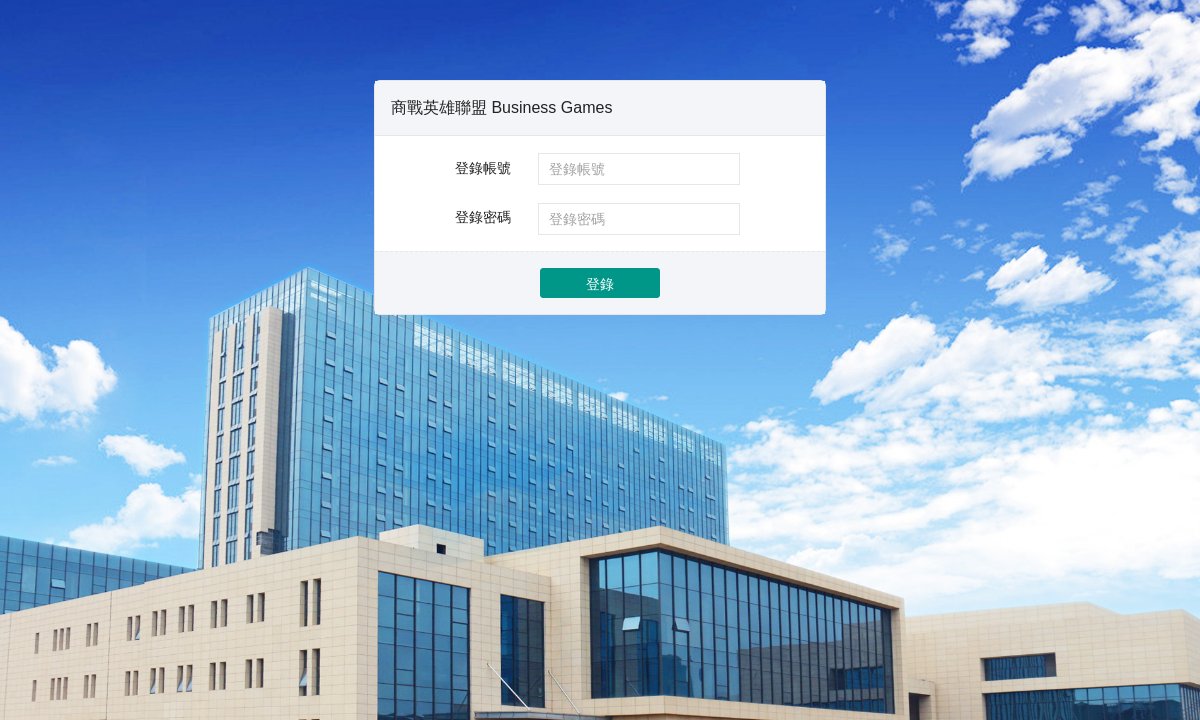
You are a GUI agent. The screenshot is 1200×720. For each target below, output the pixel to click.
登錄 (600, 284)
